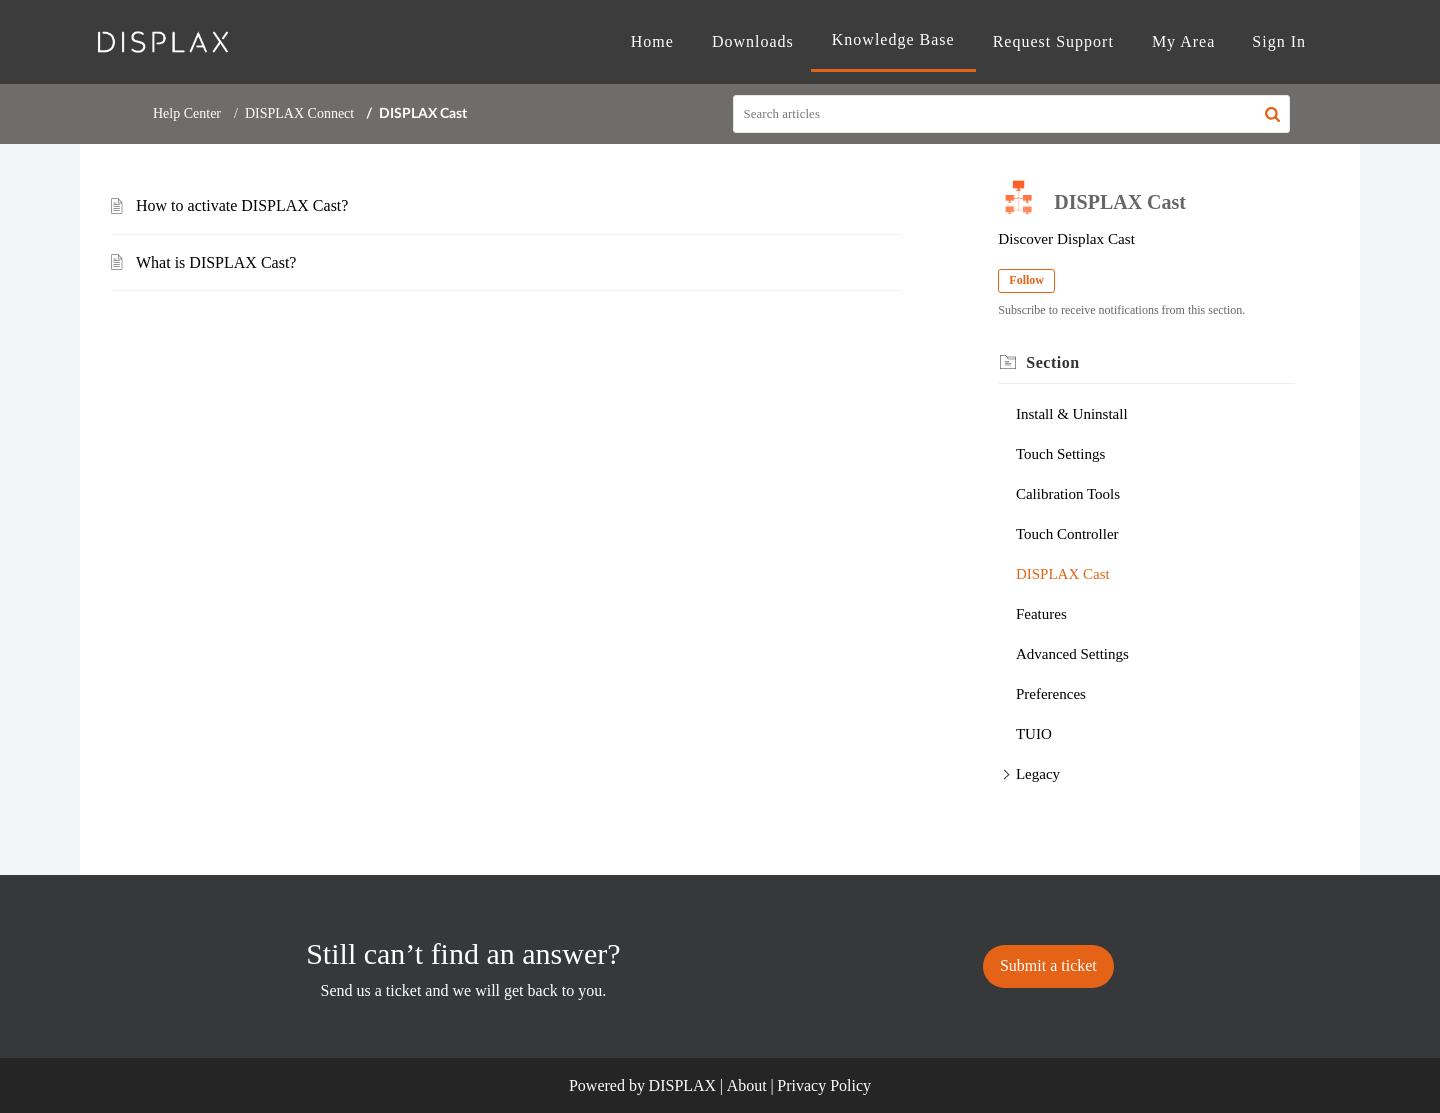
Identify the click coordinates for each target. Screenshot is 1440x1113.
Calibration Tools (1068, 494)
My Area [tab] (1183, 41)
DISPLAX (683, 1085)
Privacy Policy (824, 1085)
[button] (1272, 114)
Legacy (1038, 774)
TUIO (1034, 734)
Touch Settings (1060, 454)
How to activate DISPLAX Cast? (242, 205)
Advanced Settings (1072, 654)
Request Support (1053, 41)
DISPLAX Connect (299, 113)
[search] (1012, 114)
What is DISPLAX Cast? (216, 262)
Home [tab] (652, 41)
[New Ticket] (1048, 965)
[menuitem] (1279, 42)
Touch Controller (1067, 534)
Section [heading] (1052, 362)
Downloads (753, 41)
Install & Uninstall (1072, 414)
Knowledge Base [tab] (893, 39)
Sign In (1279, 41)
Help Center (187, 113)
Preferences (1051, 694)
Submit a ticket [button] (1048, 965)
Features (1041, 614)
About (747, 1085)
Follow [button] (1026, 280)
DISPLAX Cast (1063, 574)
